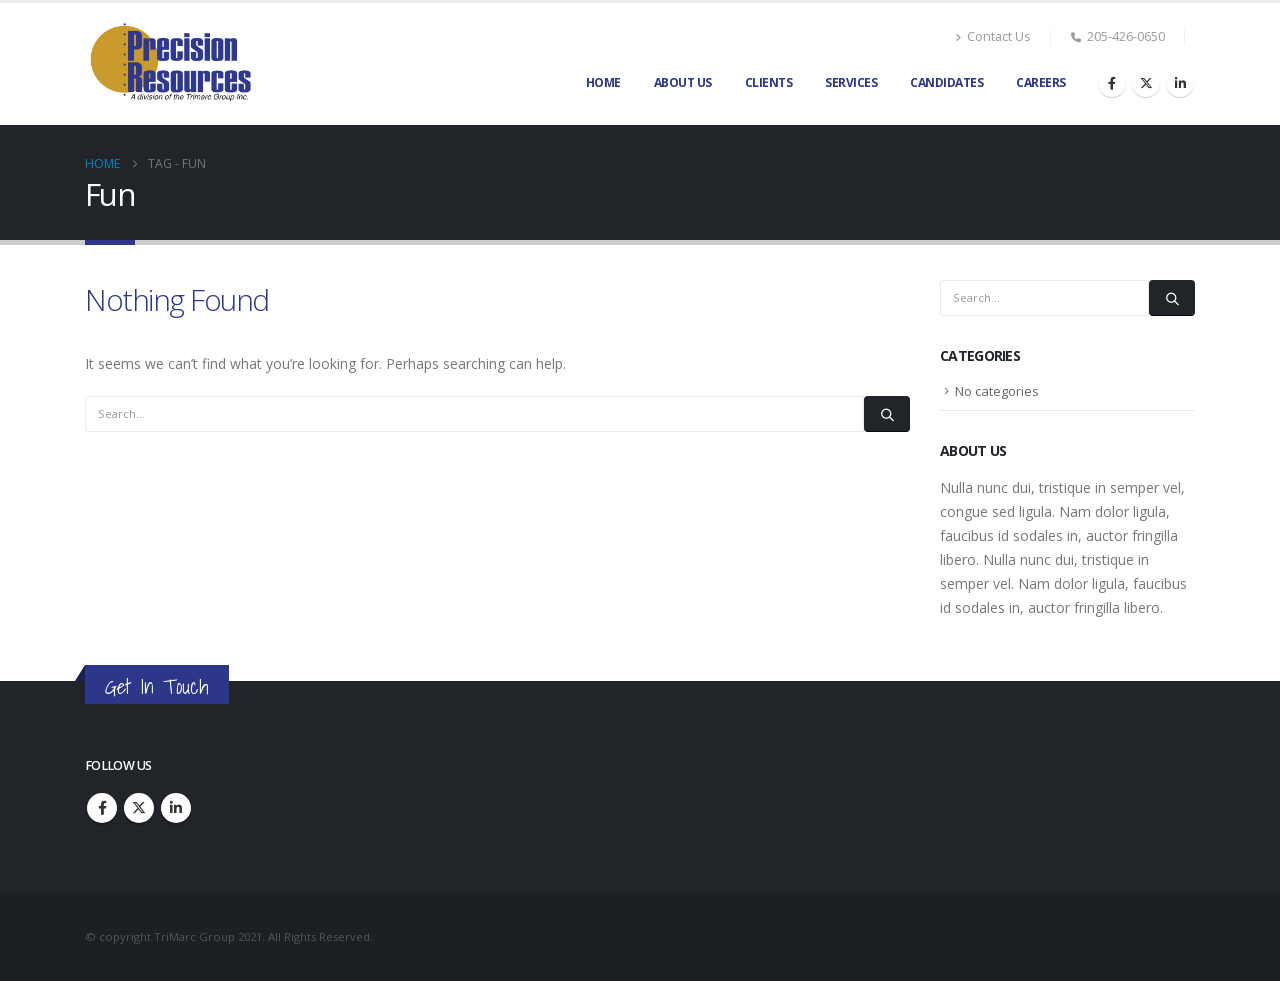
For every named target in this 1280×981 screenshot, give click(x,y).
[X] (1146, 83)
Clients (769, 82)
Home (603, 82)
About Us (683, 82)
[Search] (887, 414)
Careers (1041, 82)
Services (851, 82)
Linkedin (176, 808)
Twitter (139, 808)
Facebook (102, 808)
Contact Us (993, 36)
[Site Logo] (170, 64)
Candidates (946, 82)
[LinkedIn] (1180, 83)
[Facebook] (1112, 83)
